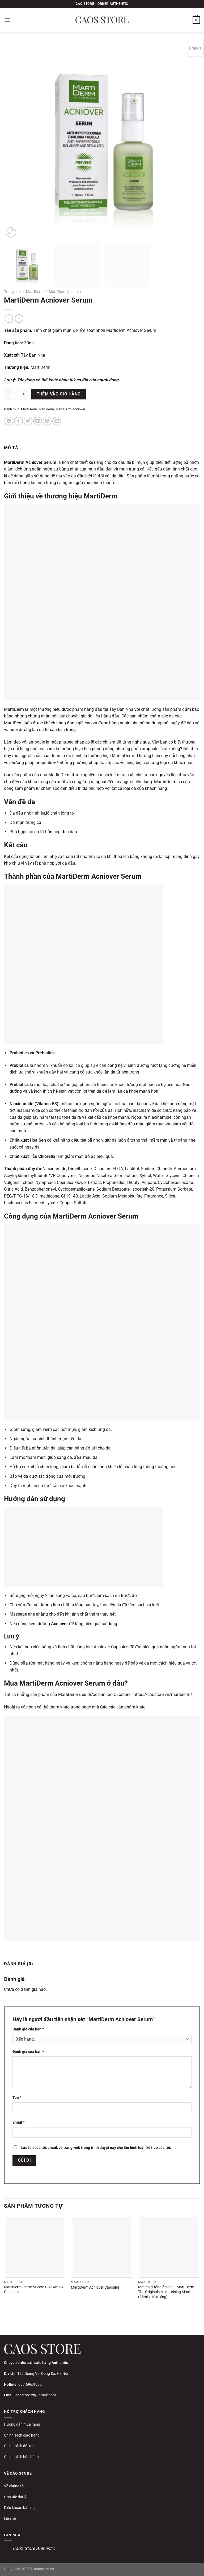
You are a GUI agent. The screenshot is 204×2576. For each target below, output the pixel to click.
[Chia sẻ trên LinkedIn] (56, 421)
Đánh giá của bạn (28, 2029)
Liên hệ (10, 2518)
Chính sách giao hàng (22, 2435)
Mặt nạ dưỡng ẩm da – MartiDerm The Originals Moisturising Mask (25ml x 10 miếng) (166, 2292)
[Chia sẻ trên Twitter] (28, 421)
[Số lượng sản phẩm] (15, 394)
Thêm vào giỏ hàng (59, 394)
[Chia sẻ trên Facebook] (18, 421)
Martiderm (46, 409)
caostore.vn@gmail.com (35, 2395)
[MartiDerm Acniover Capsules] (102, 2246)
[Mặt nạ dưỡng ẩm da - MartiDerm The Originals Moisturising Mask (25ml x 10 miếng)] (169, 2246)
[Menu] (7, 19)
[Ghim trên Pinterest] (47, 421)
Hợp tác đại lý (15, 2497)
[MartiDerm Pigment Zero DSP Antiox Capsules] (35, 2246)
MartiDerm (35, 292)
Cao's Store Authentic (34, 2548)
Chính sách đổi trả (19, 2446)
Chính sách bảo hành (21, 2457)
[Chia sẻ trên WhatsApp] (9, 421)
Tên (16, 2097)
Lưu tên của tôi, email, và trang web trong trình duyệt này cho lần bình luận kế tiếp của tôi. (96, 2147)
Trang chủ (12, 292)
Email (18, 2122)
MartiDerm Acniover (65, 292)
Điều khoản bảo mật (20, 2507)
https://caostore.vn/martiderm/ (162, 1694)
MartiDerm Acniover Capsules (95, 2287)
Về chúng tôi (14, 2486)
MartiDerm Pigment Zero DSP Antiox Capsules (33, 2289)
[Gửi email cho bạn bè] (37, 421)
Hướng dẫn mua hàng (22, 2424)
